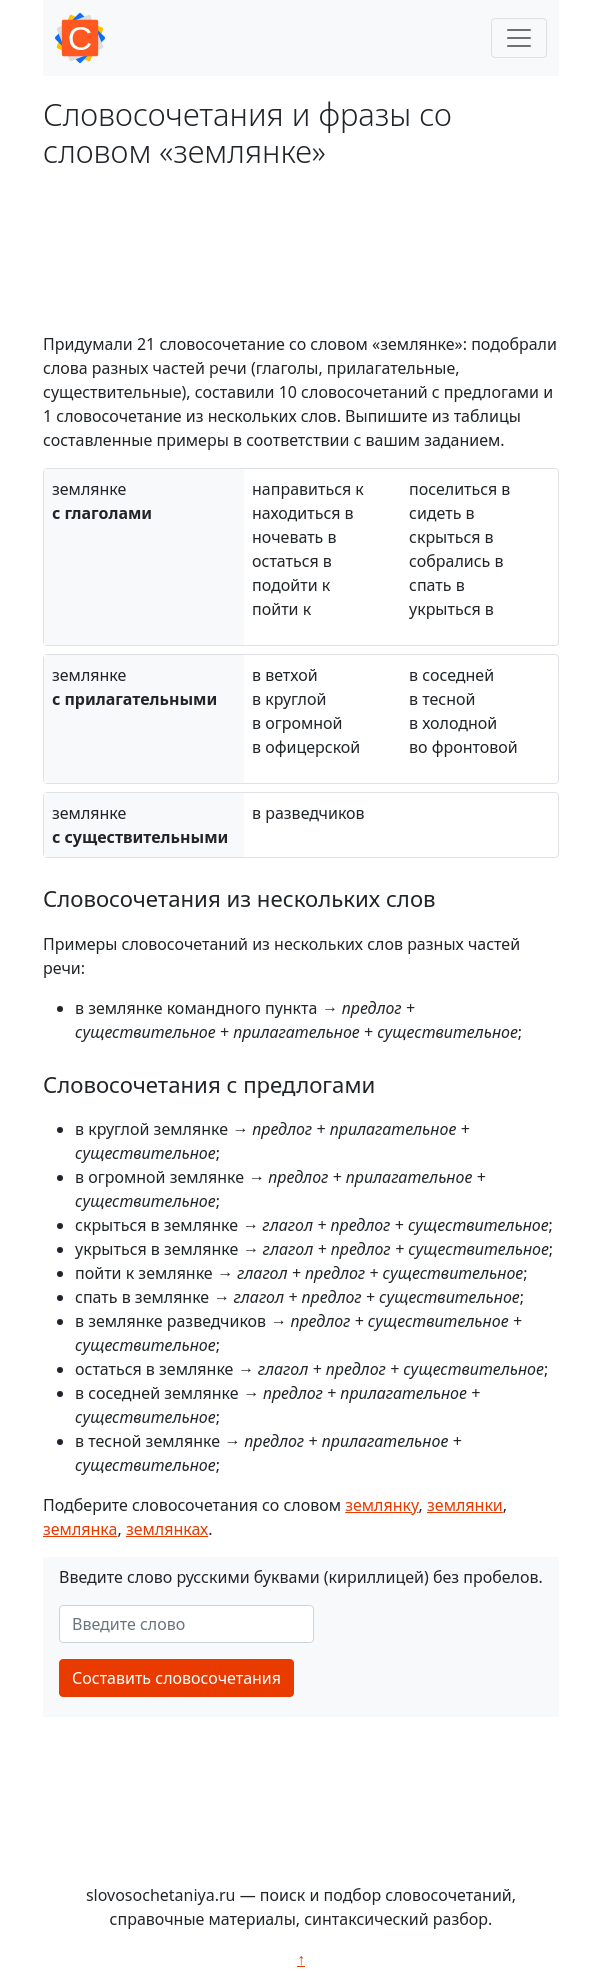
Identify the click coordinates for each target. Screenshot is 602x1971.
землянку (381, 1505)
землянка (80, 1529)
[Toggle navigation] (519, 38)
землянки (465, 1505)
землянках (167, 1529)
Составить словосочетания (176, 1678)
